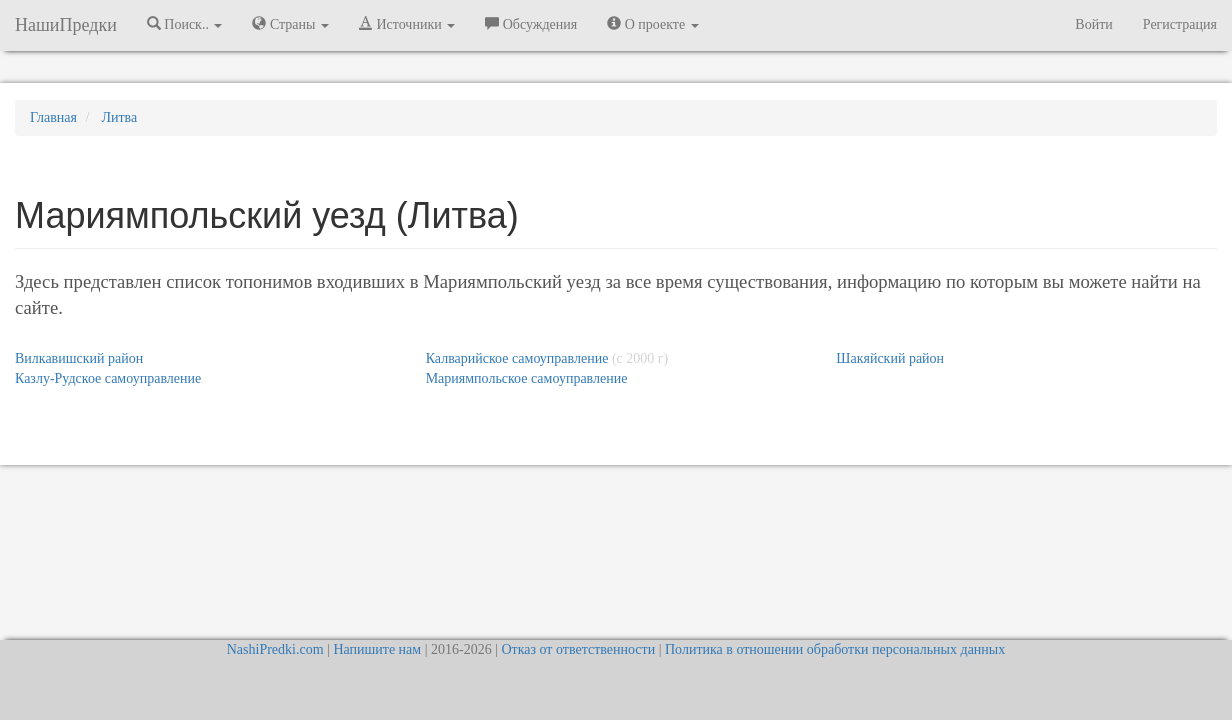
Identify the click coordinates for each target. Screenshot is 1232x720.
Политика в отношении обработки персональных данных (835, 649)
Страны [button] (290, 24)
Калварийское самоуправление (517, 358)
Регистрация (1180, 24)
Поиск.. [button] (185, 24)
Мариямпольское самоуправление (527, 378)
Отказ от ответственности (578, 649)
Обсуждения (531, 24)
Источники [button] (407, 24)
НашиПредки (66, 25)
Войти (1093, 24)
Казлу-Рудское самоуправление (108, 378)
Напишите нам (377, 649)
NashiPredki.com (275, 649)
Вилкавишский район (79, 358)
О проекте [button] (652, 24)
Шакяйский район (890, 358)
